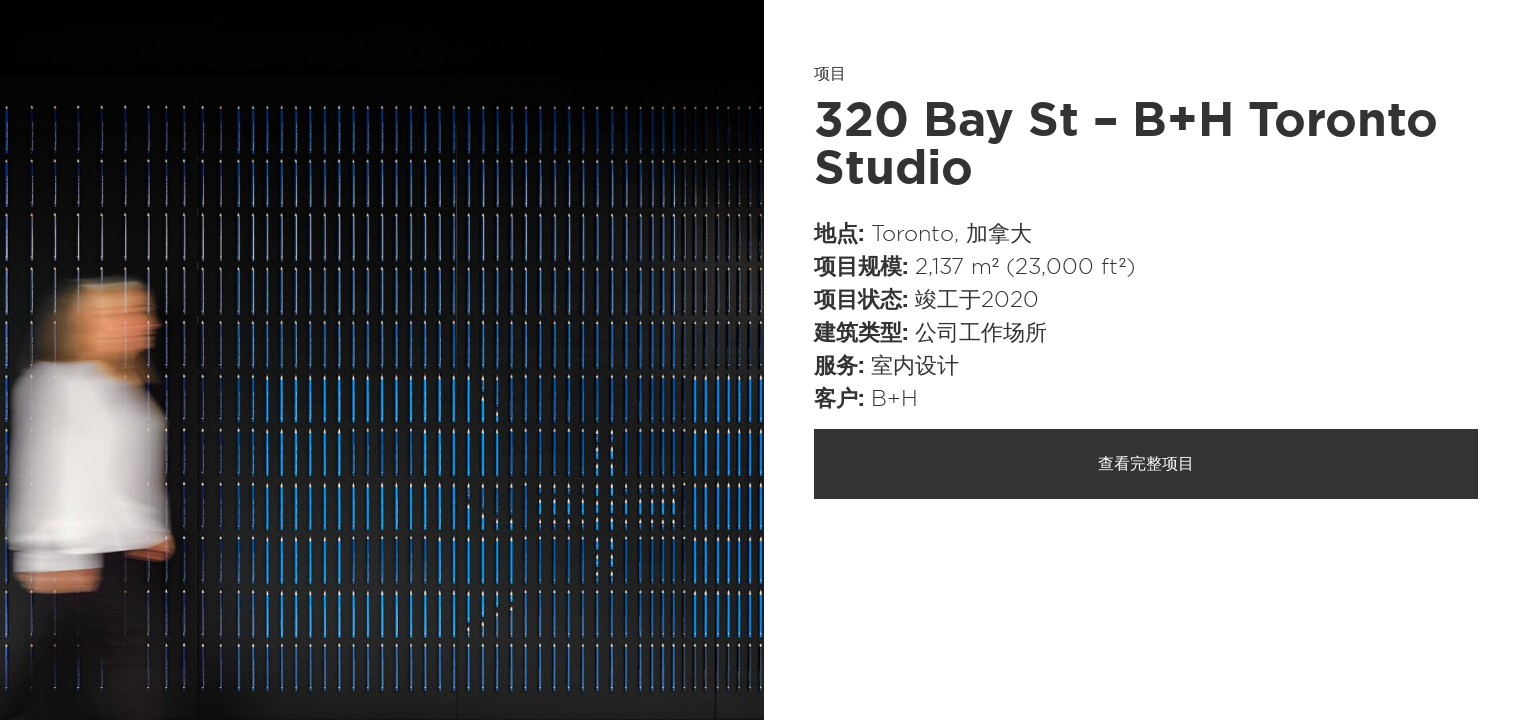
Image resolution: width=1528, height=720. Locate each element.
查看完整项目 (1146, 464)
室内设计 (915, 366)
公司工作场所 (981, 333)
